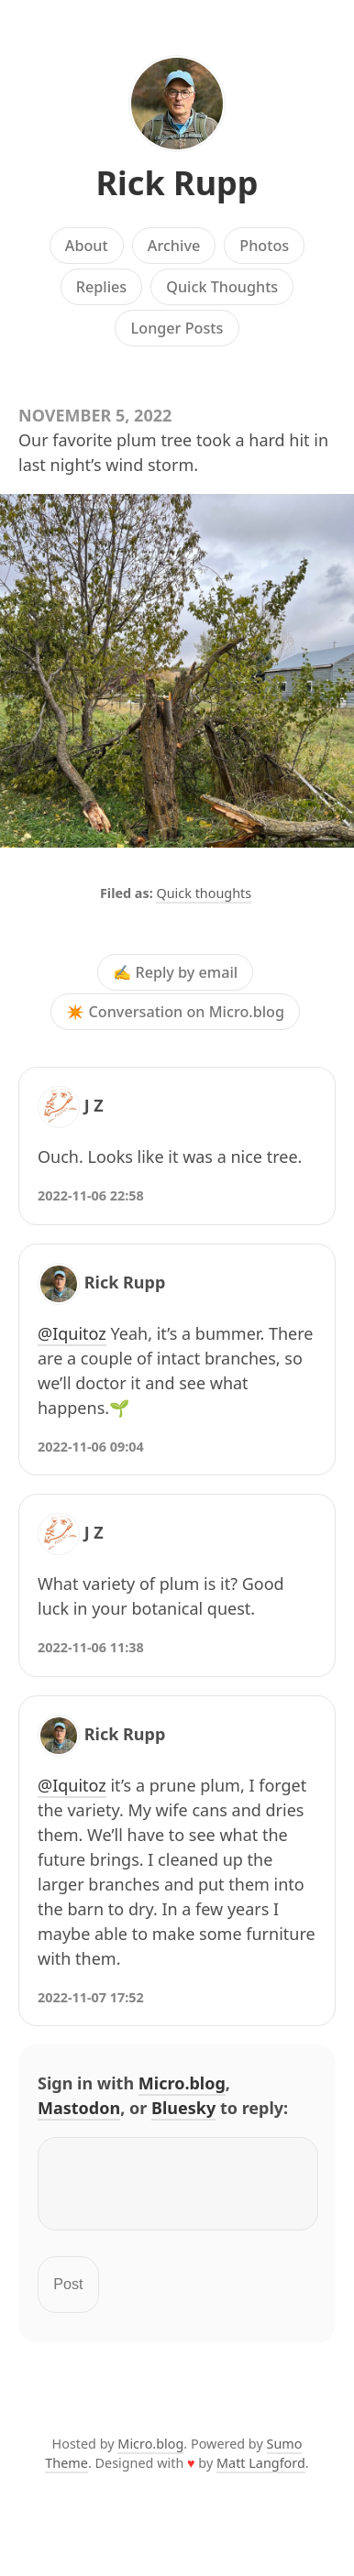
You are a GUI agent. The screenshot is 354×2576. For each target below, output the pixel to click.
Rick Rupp (176, 182)
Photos (264, 246)
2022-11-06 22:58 (91, 1195)
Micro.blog (182, 2083)
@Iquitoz (72, 1333)
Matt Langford (260, 2474)
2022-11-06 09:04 (91, 1446)
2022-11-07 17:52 (91, 1997)
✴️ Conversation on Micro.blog (175, 1012)
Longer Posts (177, 328)
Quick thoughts (203, 893)
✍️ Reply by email (175, 972)
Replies (101, 287)
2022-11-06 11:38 (91, 1647)
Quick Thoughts (222, 287)
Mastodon (79, 2108)
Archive (174, 246)
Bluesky (183, 2108)
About (86, 246)
